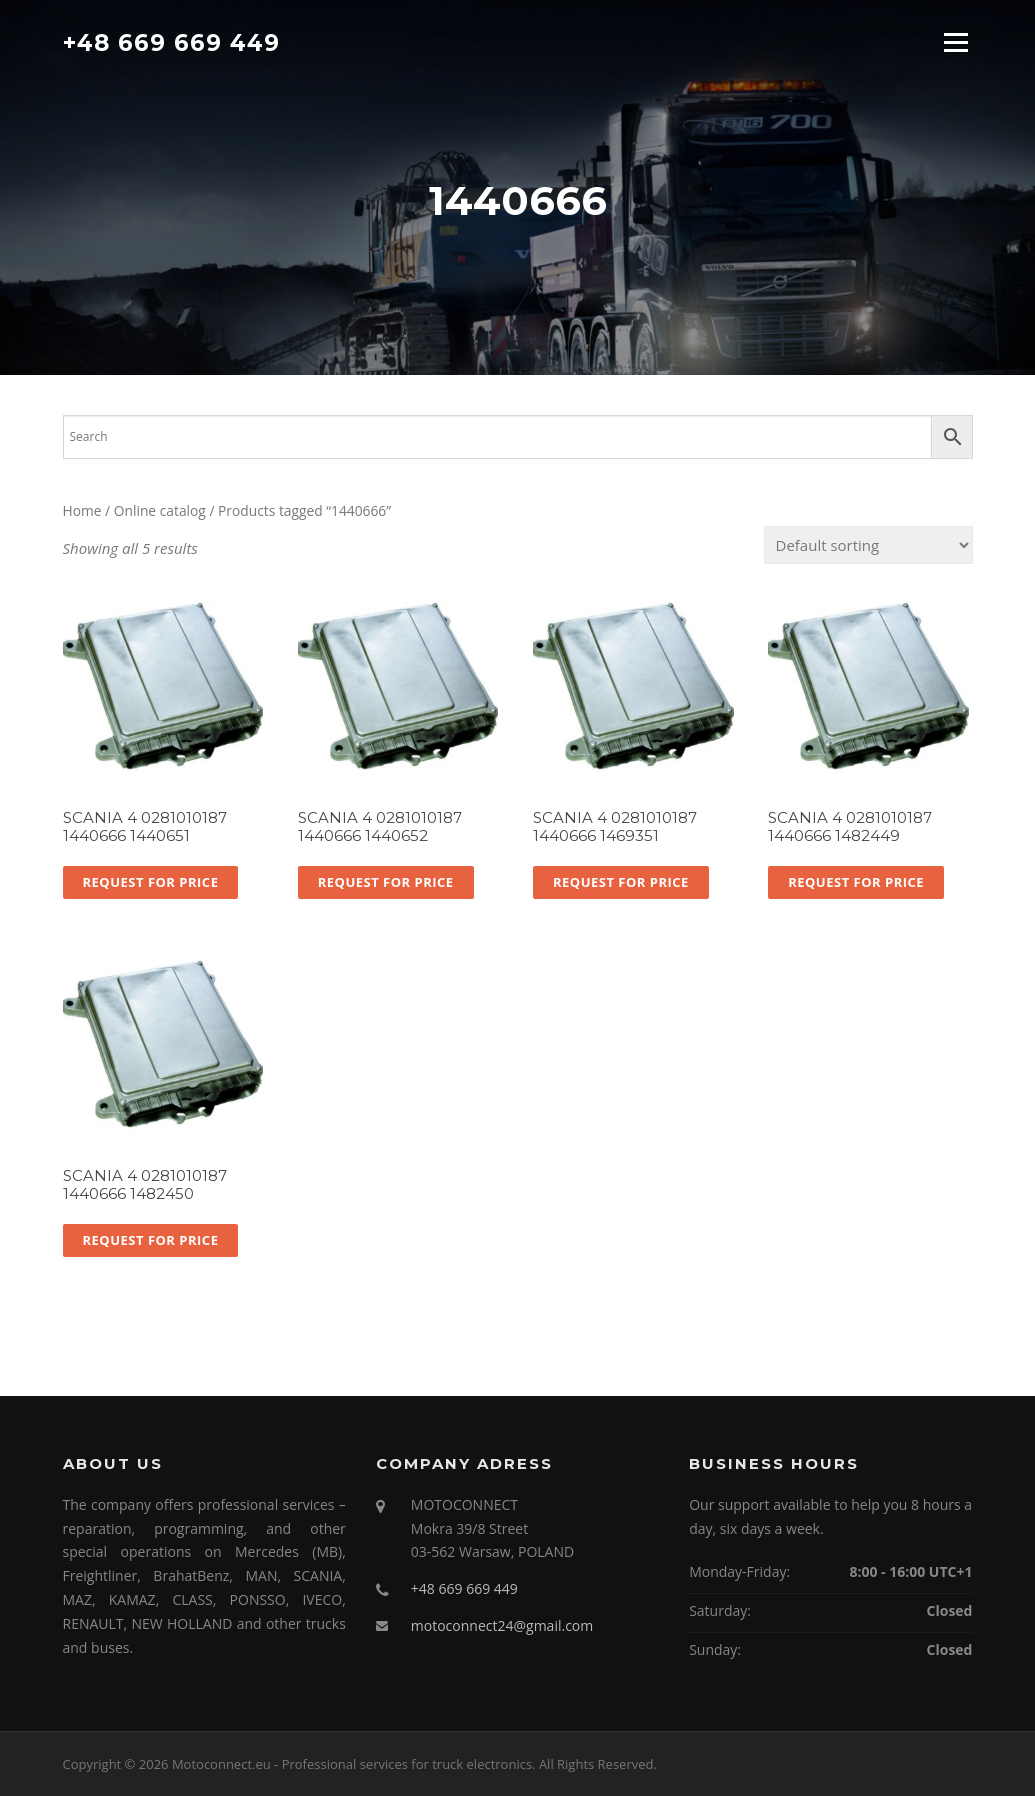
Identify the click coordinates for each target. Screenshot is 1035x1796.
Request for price (151, 882)
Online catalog (160, 510)
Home (82, 510)
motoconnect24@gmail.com (502, 1625)
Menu (955, 42)
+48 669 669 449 (171, 42)
